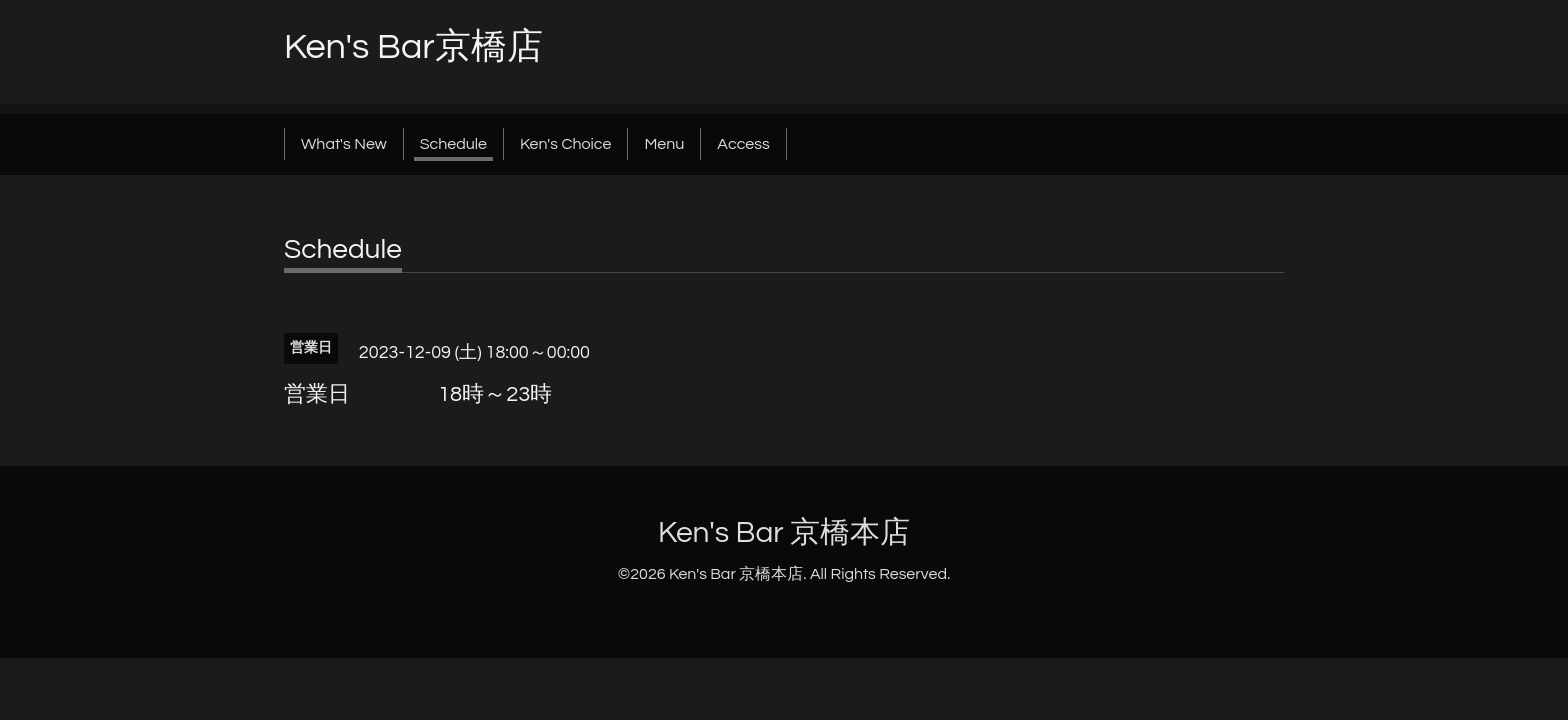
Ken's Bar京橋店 (413, 47)
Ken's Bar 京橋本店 (784, 532)
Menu (664, 144)
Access (743, 144)
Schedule (453, 144)
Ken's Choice (565, 144)
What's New (344, 144)
